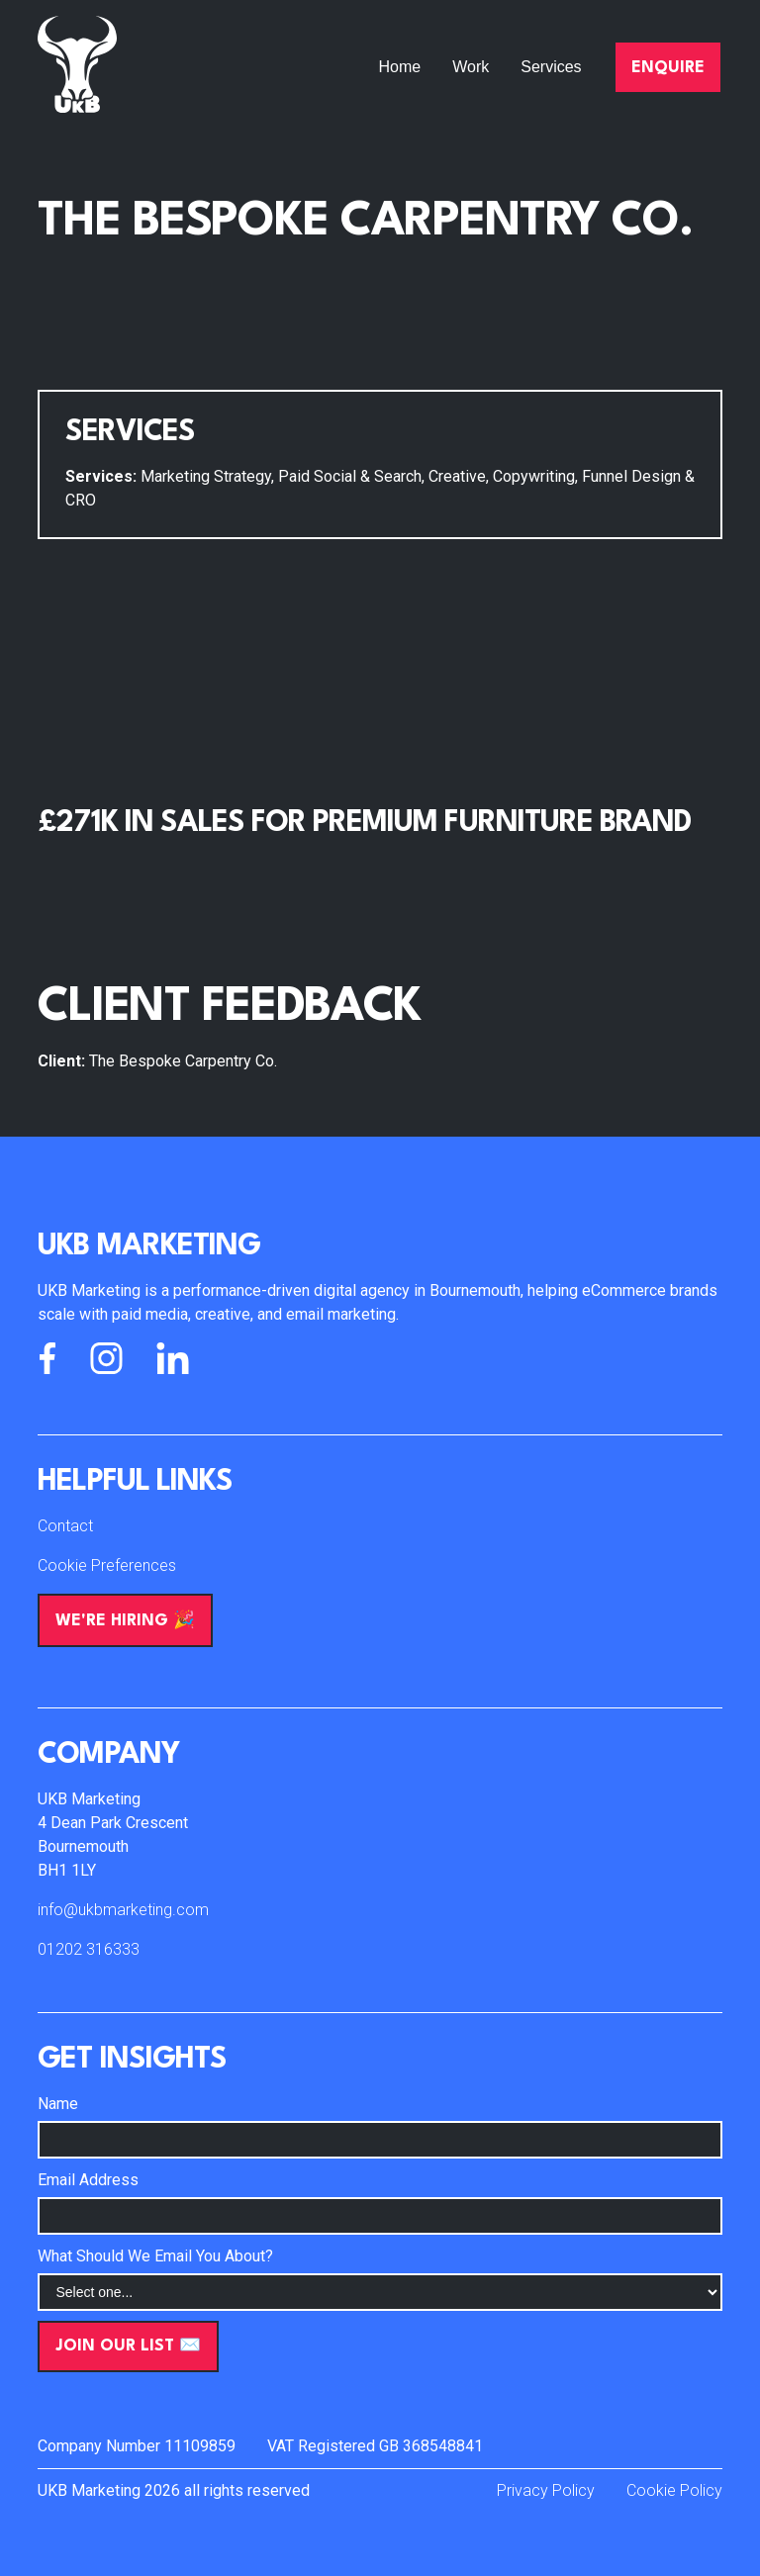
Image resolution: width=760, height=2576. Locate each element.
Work (470, 66)
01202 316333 (89, 1949)
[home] (77, 67)
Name (58, 2103)
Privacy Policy (546, 2490)
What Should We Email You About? (155, 2256)
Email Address (88, 2179)
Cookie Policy (674, 2490)
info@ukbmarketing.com (123, 1909)
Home (400, 66)
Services (551, 66)
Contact (65, 1526)
